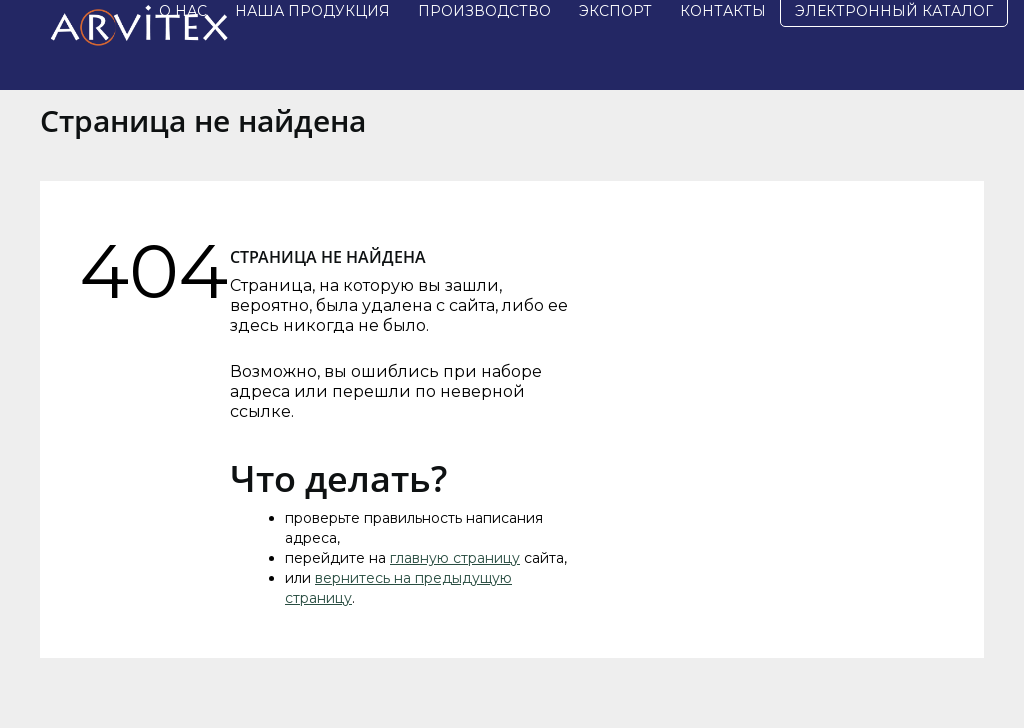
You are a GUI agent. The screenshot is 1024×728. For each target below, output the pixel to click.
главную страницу (455, 558)
